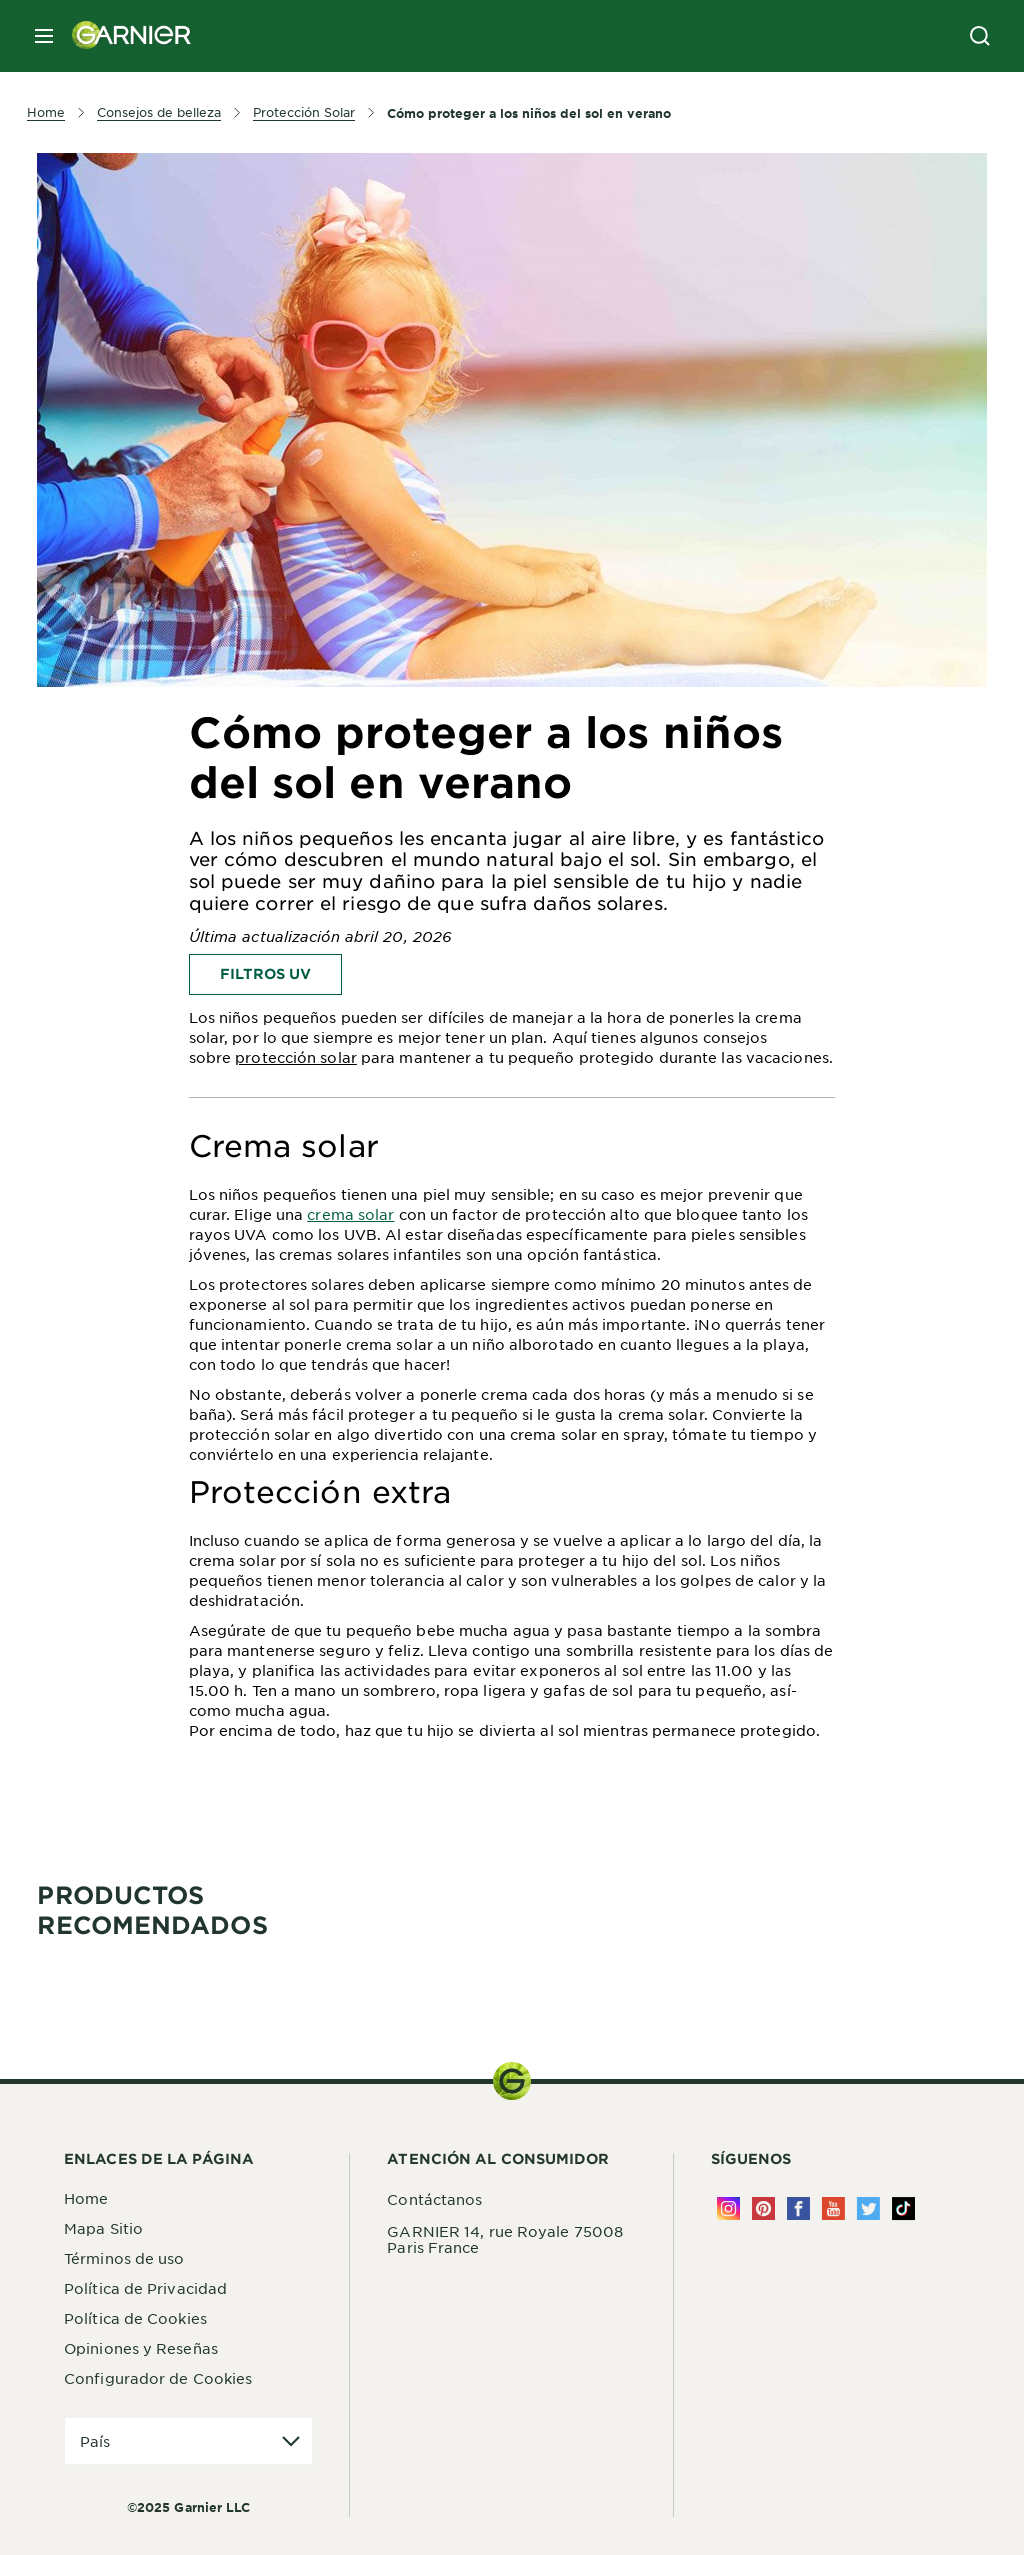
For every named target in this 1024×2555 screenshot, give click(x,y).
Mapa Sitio (103, 2228)
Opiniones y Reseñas (141, 2348)
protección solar (296, 1057)
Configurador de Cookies (158, 2378)
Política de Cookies (135, 2318)
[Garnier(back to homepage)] (124, 36)
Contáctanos (434, 2199)
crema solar (350, 1214)
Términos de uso (124, 2258)
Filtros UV (265, 973)
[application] (188, 2441)
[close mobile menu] (44, 36)
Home (86, 2198)
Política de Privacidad (145, 2288)
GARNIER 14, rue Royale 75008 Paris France (505, 2239)
